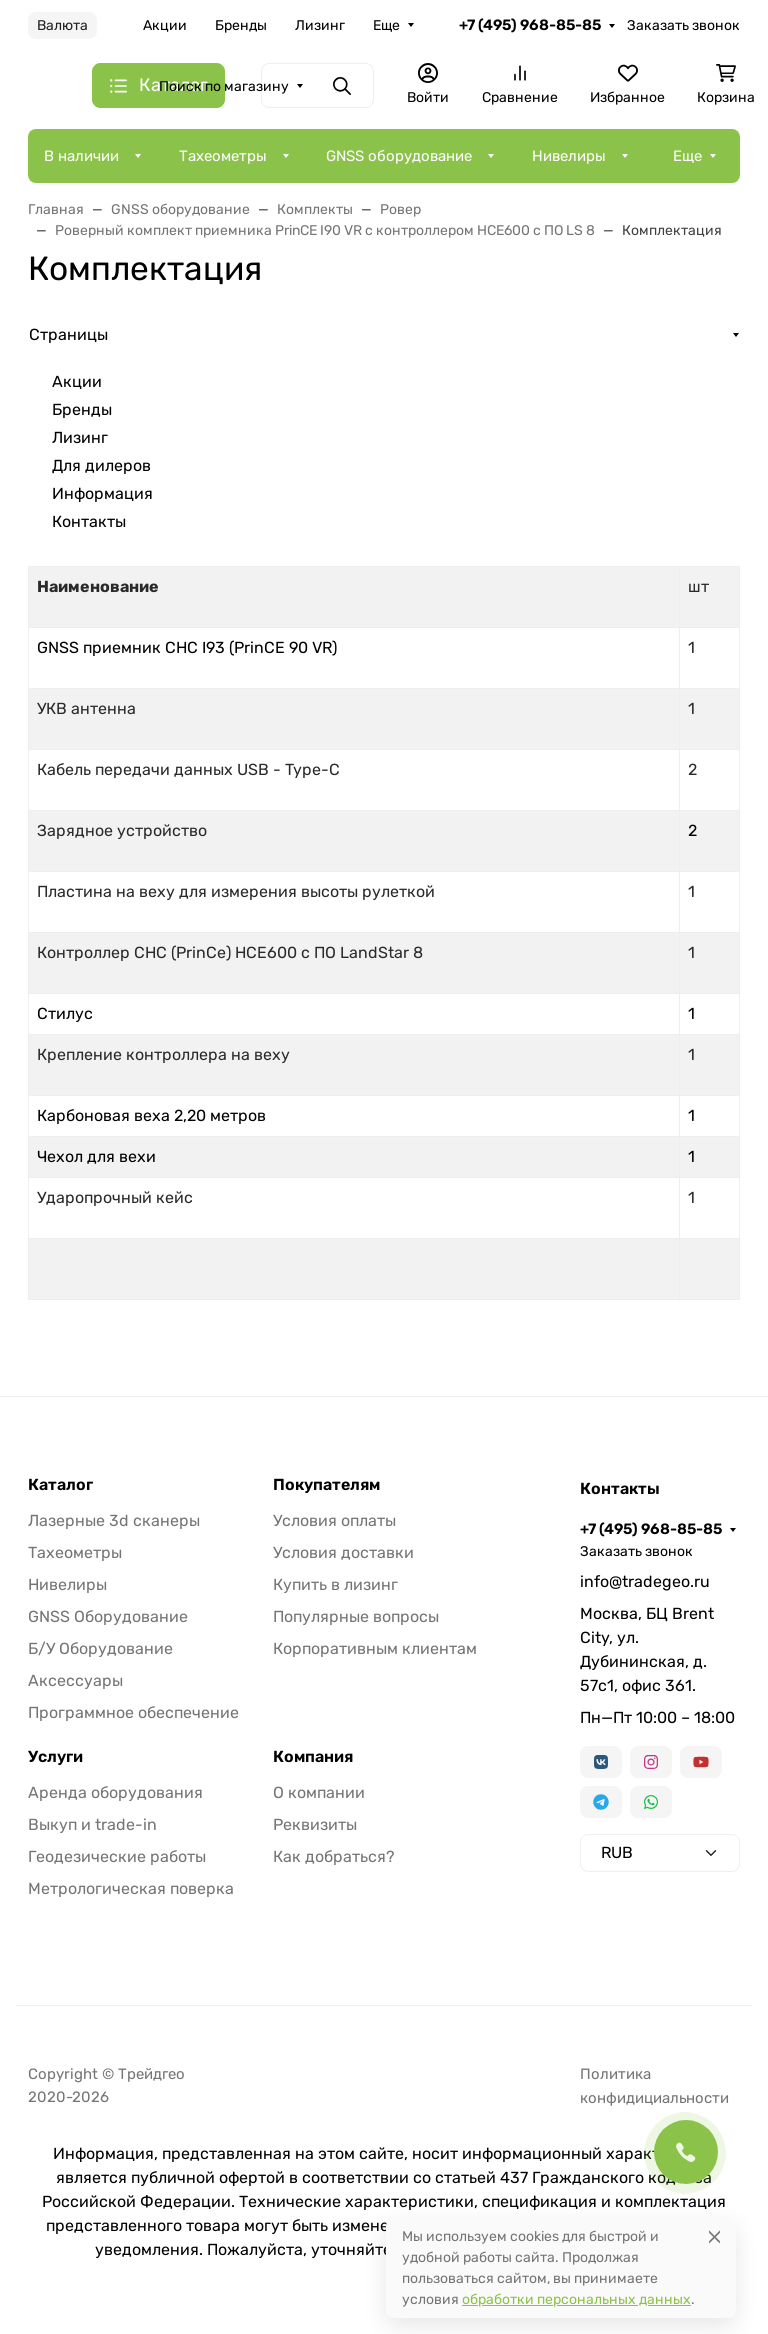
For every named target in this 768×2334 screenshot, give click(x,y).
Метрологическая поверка (131, 1888)
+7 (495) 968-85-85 (530, 25)
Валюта (62, 25)
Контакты (89, 521)
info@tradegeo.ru (645, 1581)
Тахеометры (223, 156)
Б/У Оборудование (100, 1648)
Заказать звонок (683, 25)
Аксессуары (75, 1680)
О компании (319, 1792)
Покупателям (326, 1485)
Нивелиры (569, 156)
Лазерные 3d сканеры (114, 1520)
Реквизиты (315, 1824)
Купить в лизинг (335, 1584)
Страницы (68, 334)
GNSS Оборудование (108, 1616)
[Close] (714, 2236)
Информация (102, 493)
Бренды (241, 25)
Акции (165, 25)
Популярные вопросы (356, 1616)
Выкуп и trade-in (92, 1824)
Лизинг (320, 25)
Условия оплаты (334, 1520)
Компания (313, 1757)
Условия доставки (343, 1552)
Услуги (55, 1757)
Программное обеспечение (133, 1712)
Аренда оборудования (115, 1792)
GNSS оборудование (399, 156)
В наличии (81, 156)
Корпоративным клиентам (375, 1648)
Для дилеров (101, 465)
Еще (386, 25)
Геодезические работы (117, 1856)
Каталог (60, 1485)
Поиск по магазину (224, 86)
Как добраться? (334, 1856)
